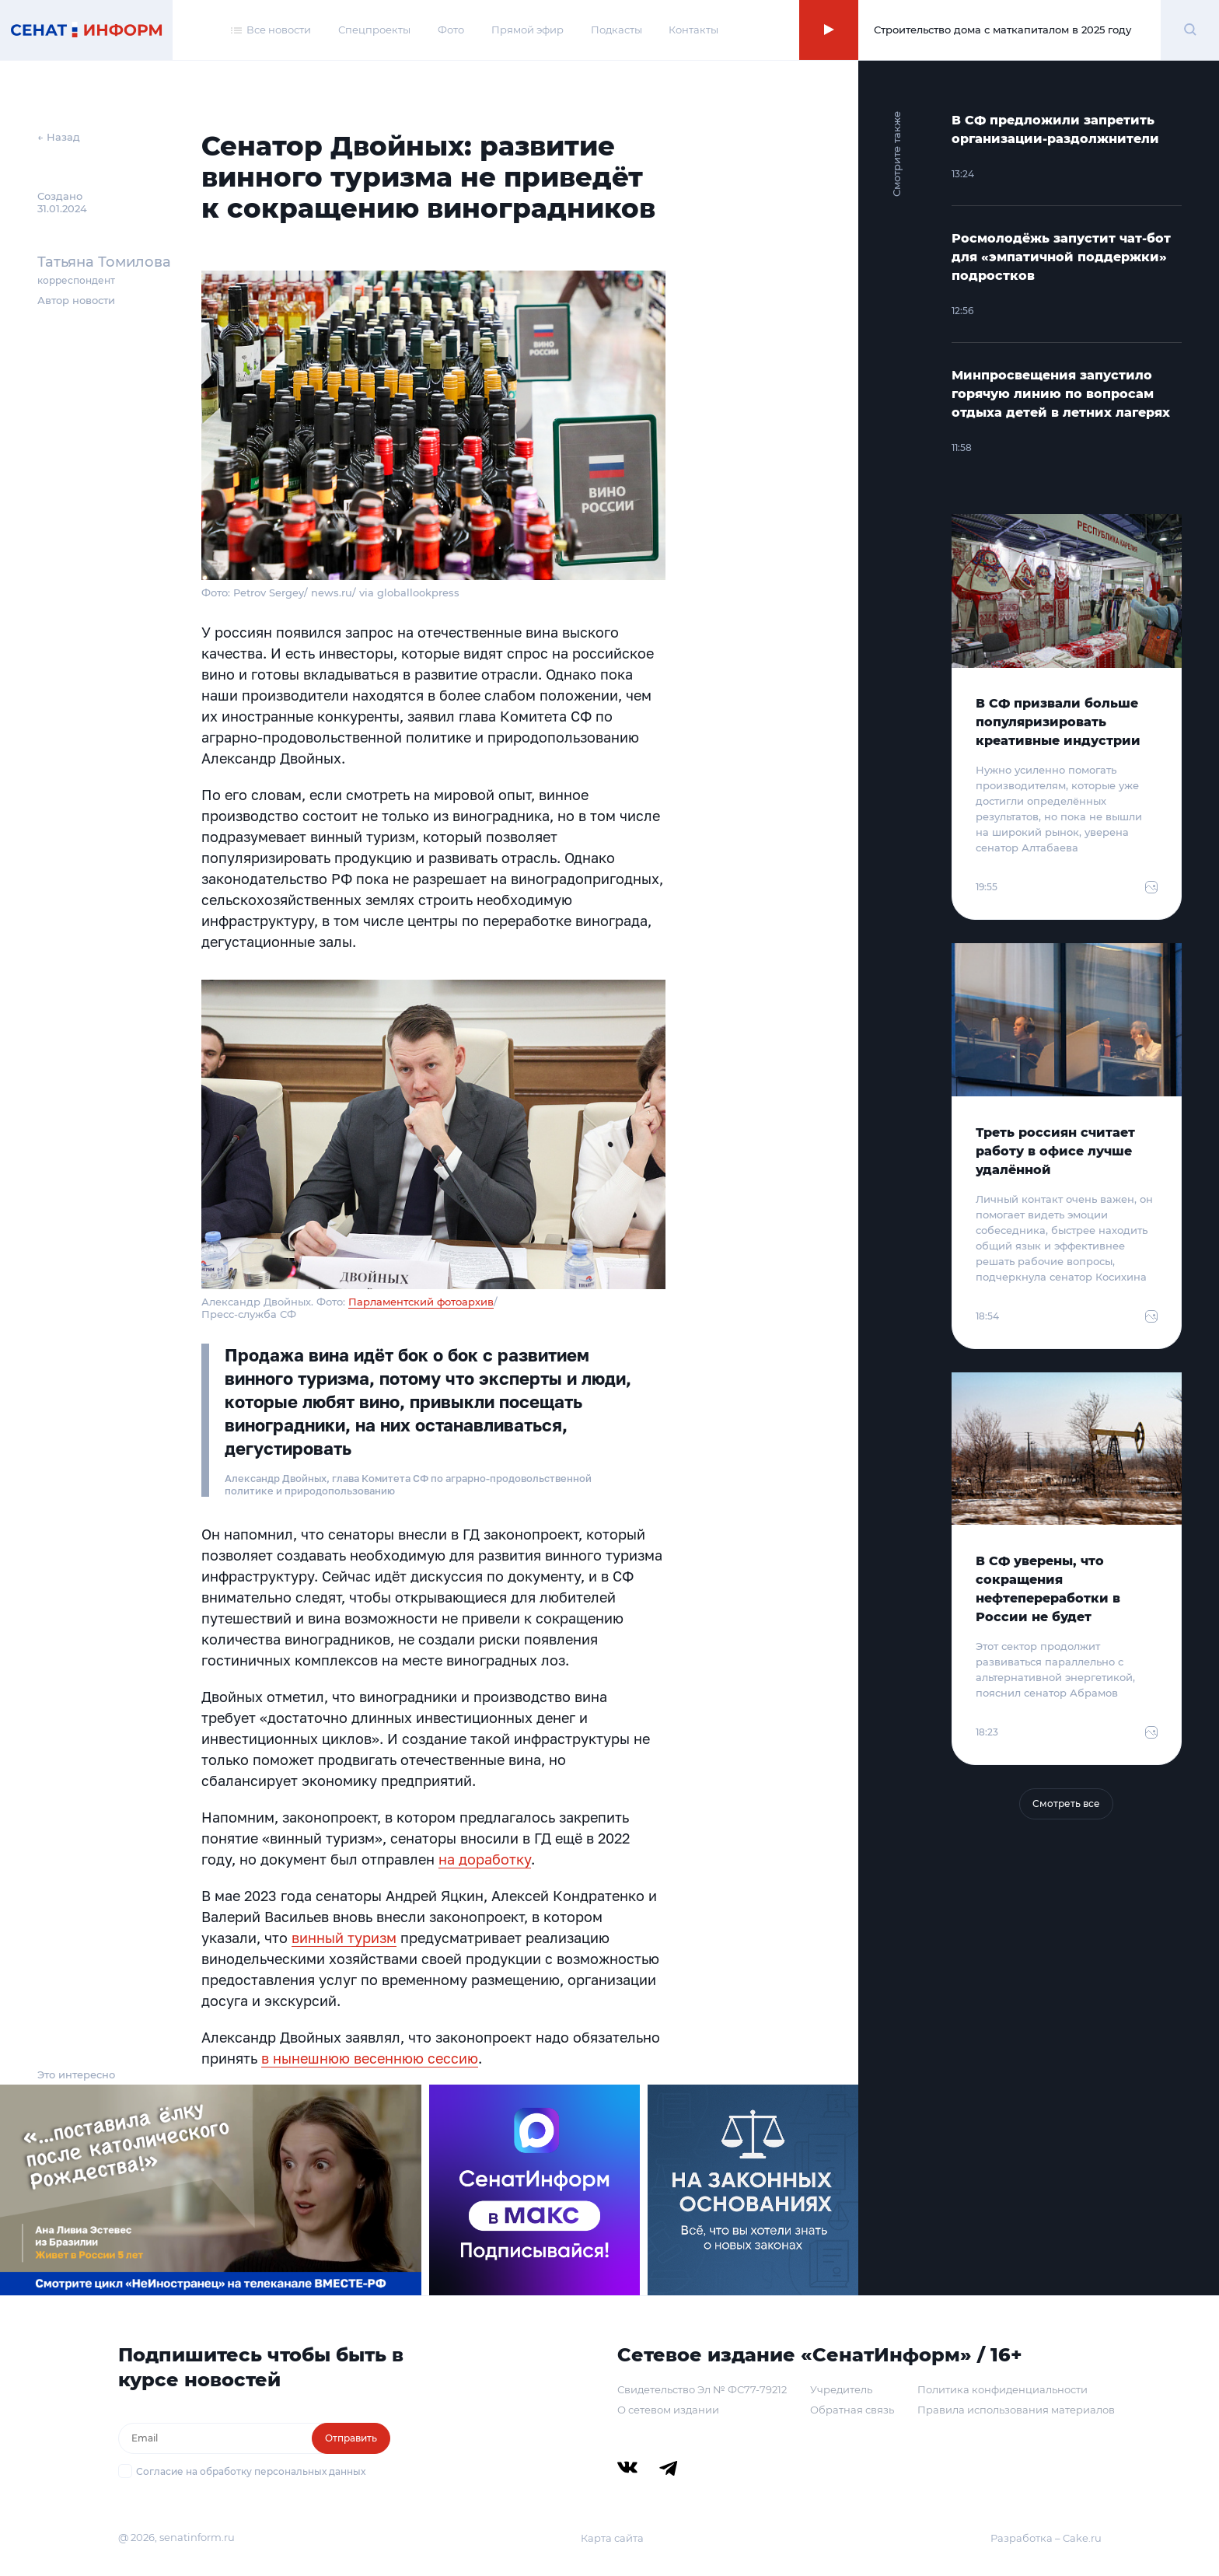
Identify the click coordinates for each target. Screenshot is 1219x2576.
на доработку (484, 1859)
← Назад (58, 137)
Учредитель (841, 2389)
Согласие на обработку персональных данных (250, 2471)
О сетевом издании (668, 2409)
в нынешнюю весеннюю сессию (369, 2058)
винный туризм (344, 1937)
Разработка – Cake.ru (1046, 2538)
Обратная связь (852, 2409)
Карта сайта (612, 2538)
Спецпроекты (374, 29)
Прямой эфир (527, 29)
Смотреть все (1066, 1803)
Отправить (351, 2438)
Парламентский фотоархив (421, 1301)
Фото (451, 29)
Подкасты (616, 29)
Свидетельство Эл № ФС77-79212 (702, 2389)
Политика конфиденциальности (1002, 2389)
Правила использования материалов (1016, 2409)
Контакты (693, 29)
